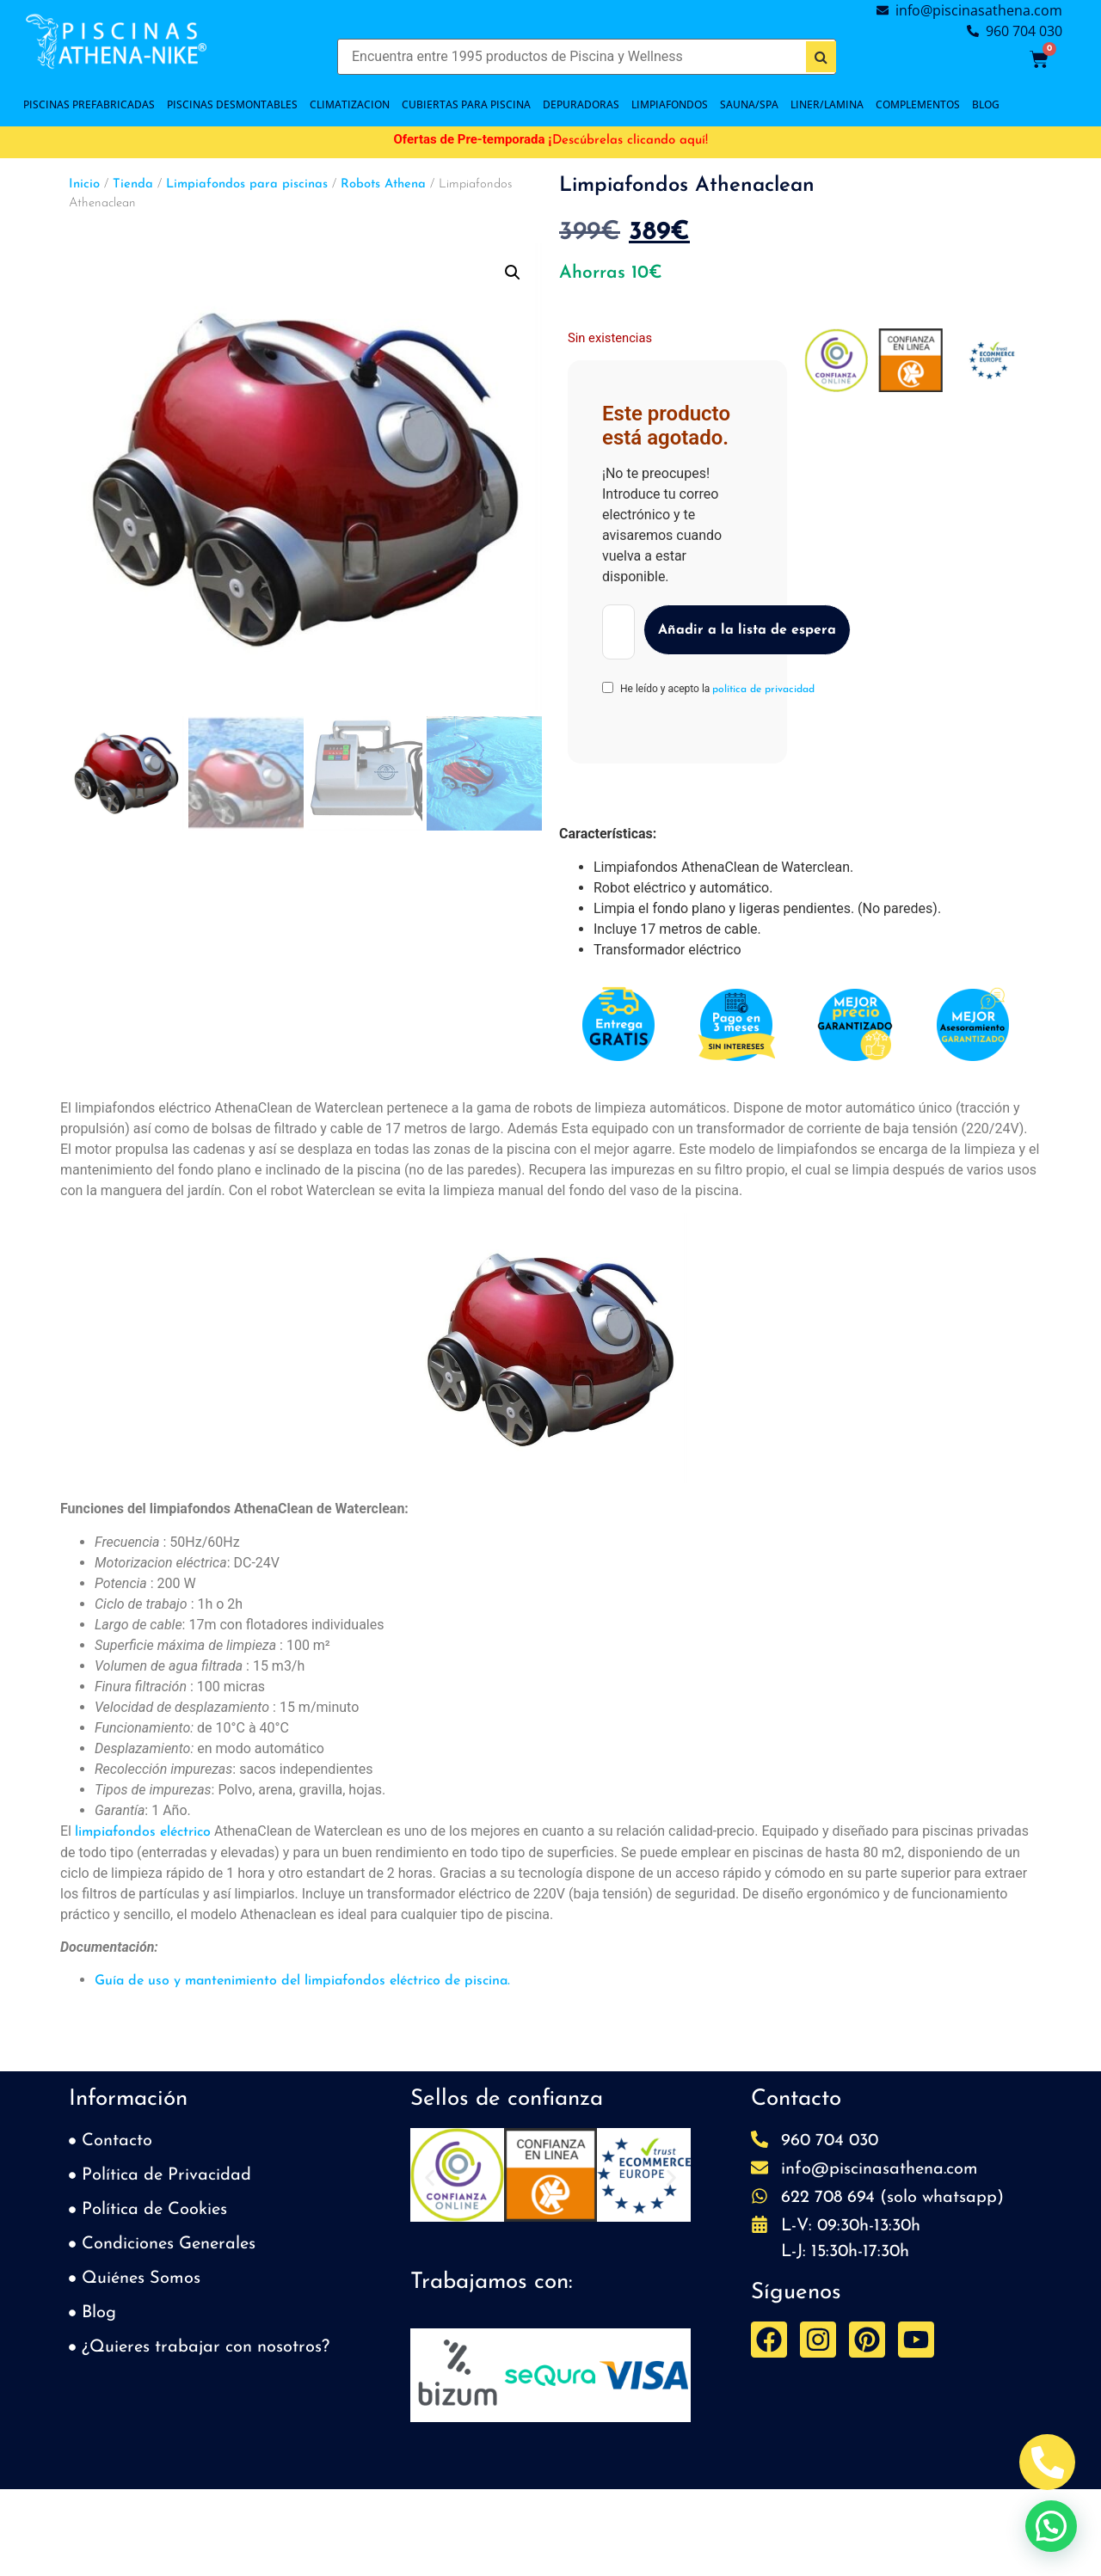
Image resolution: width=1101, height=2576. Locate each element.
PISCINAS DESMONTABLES (232, 104)
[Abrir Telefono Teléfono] (1047, 2462)
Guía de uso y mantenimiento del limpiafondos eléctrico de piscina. (302, 1981)
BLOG (986, 104)
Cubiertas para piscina (466, 104)
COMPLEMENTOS (918, 104)
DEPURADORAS (581, 104)
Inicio (84, 184)
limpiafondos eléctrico (143, 1832)
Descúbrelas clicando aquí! (630, 140)
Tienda (133, 184)
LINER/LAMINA (827, 104)
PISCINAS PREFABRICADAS (89, 104)
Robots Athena (383, 184)
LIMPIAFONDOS (669, 104)
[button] (512, 272)
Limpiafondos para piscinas (247, 184)
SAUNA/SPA (749, 104)
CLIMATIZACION (350, 104)
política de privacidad (763, 689)
